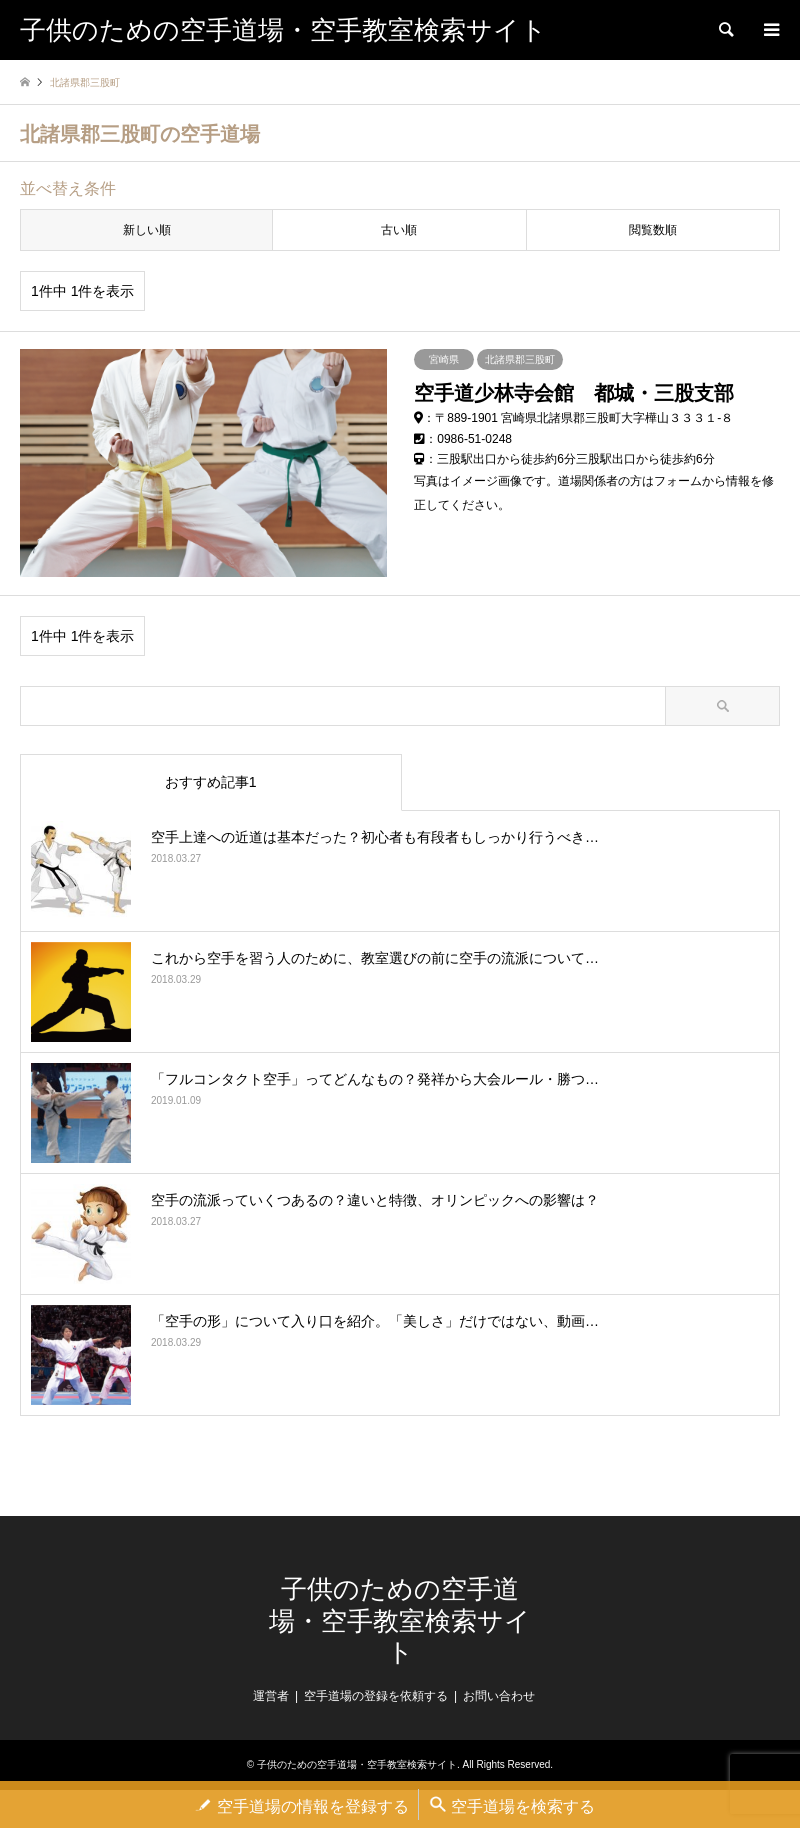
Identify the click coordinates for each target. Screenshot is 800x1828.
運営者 (271, 1688)
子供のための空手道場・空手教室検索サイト (400, 1612)
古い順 (399, 230)
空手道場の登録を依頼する (376, 1688)
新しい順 (147, 230)
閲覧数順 (653, 230)
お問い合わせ (499, 1688)
